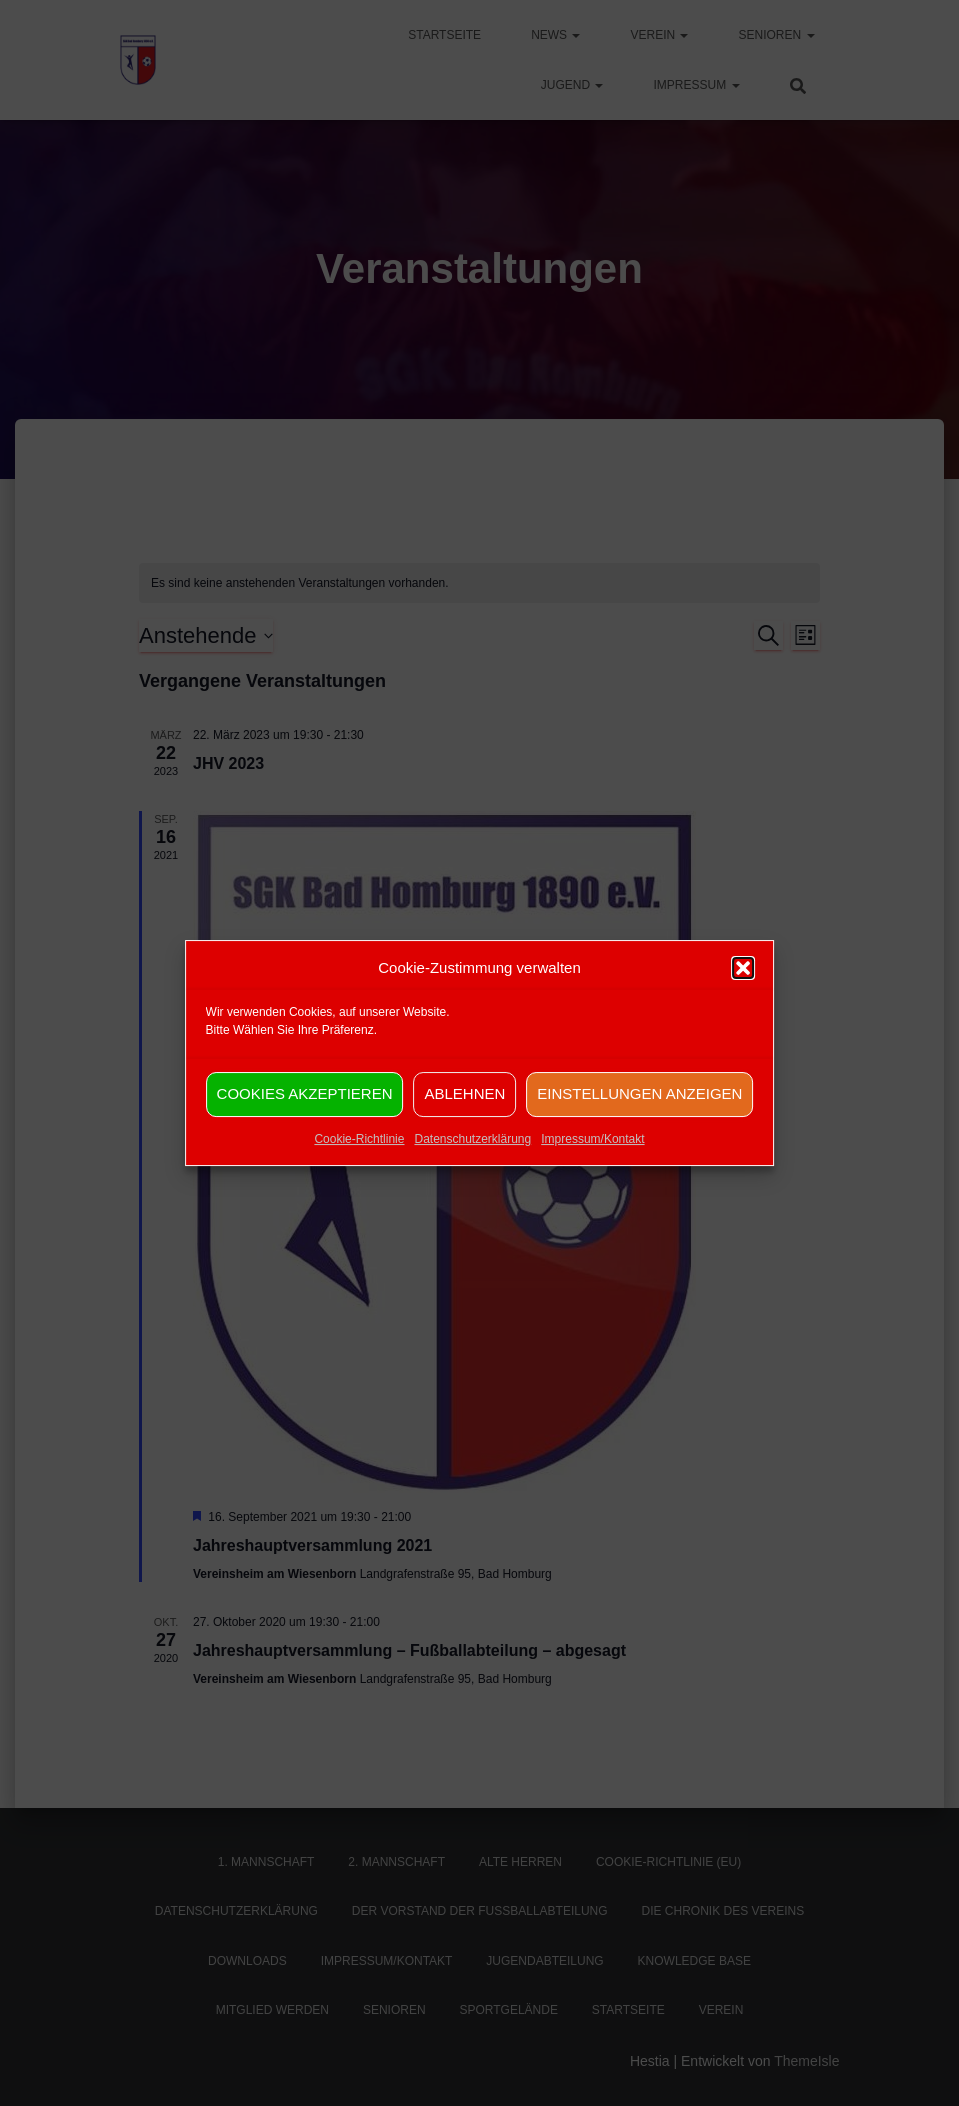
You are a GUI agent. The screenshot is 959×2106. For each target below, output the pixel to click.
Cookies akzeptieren (305, 1117)
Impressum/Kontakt (592, 1163)
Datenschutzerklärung (472, 1163)
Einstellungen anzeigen (639, 1117)
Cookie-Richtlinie (359, 1163)
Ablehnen (464, 1117)
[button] (743, 992)
